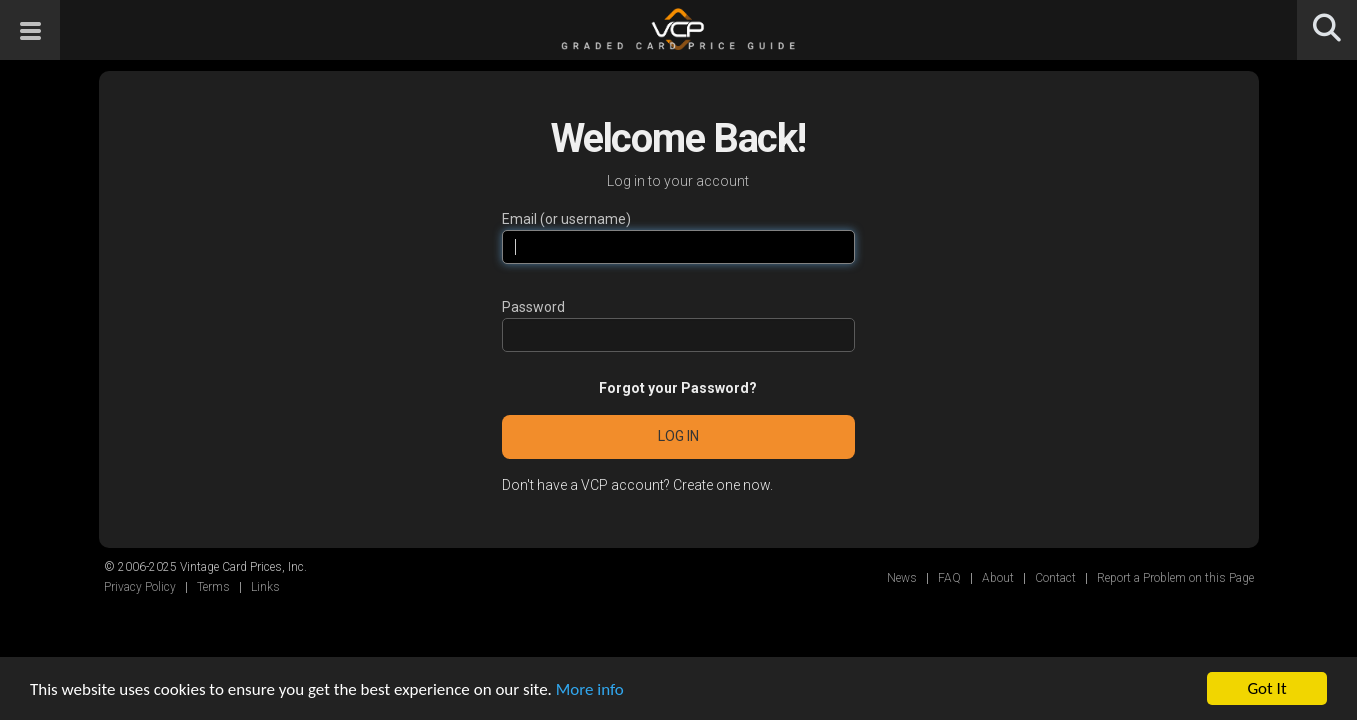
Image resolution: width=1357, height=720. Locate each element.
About (998, 578)
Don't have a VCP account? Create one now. (637, 485)
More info (590, 689)
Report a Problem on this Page (1175, 578)
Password (533, 307)
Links (265, 587)
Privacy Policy (140, 587)
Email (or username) (566, 219)
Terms (213, 587)
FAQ (949, 578)
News (902, 578)
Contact (1055, 578)
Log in (678, 436)
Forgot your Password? (678, 388)
